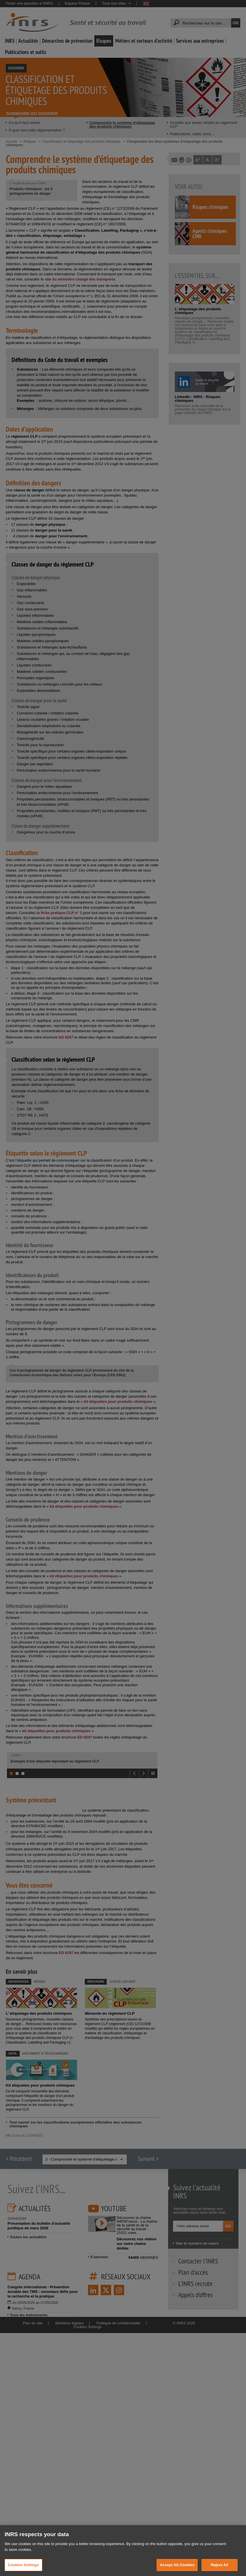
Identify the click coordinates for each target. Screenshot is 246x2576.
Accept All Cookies (177, 2565)
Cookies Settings (23, 2565)
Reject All (219, 2565)
